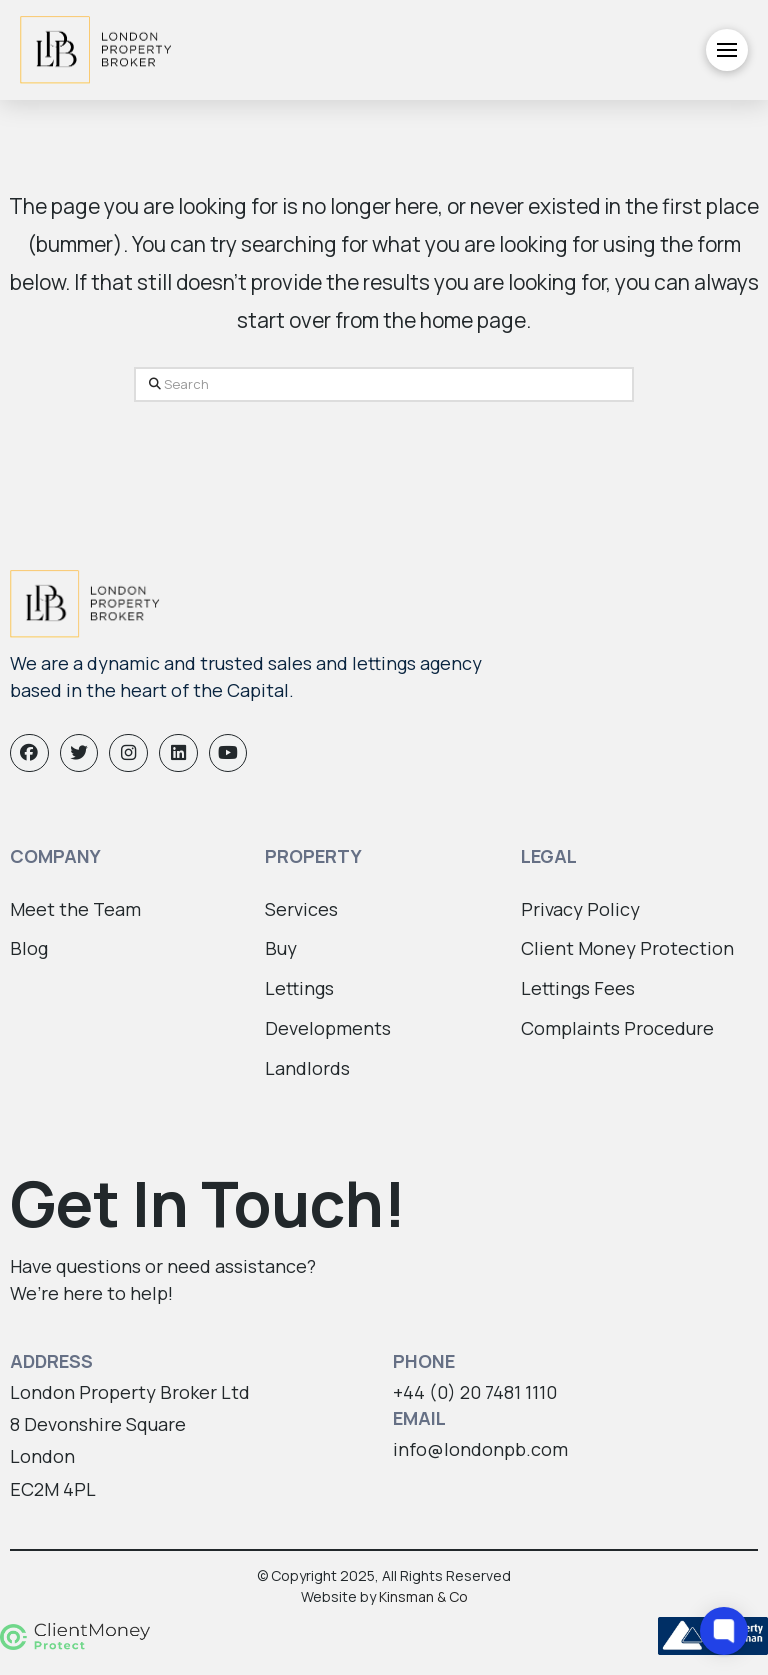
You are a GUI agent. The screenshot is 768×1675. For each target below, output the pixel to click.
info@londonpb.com (480, 1449)
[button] (727, 50)
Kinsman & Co (423, 1596)
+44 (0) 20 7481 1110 (475, 1392)
